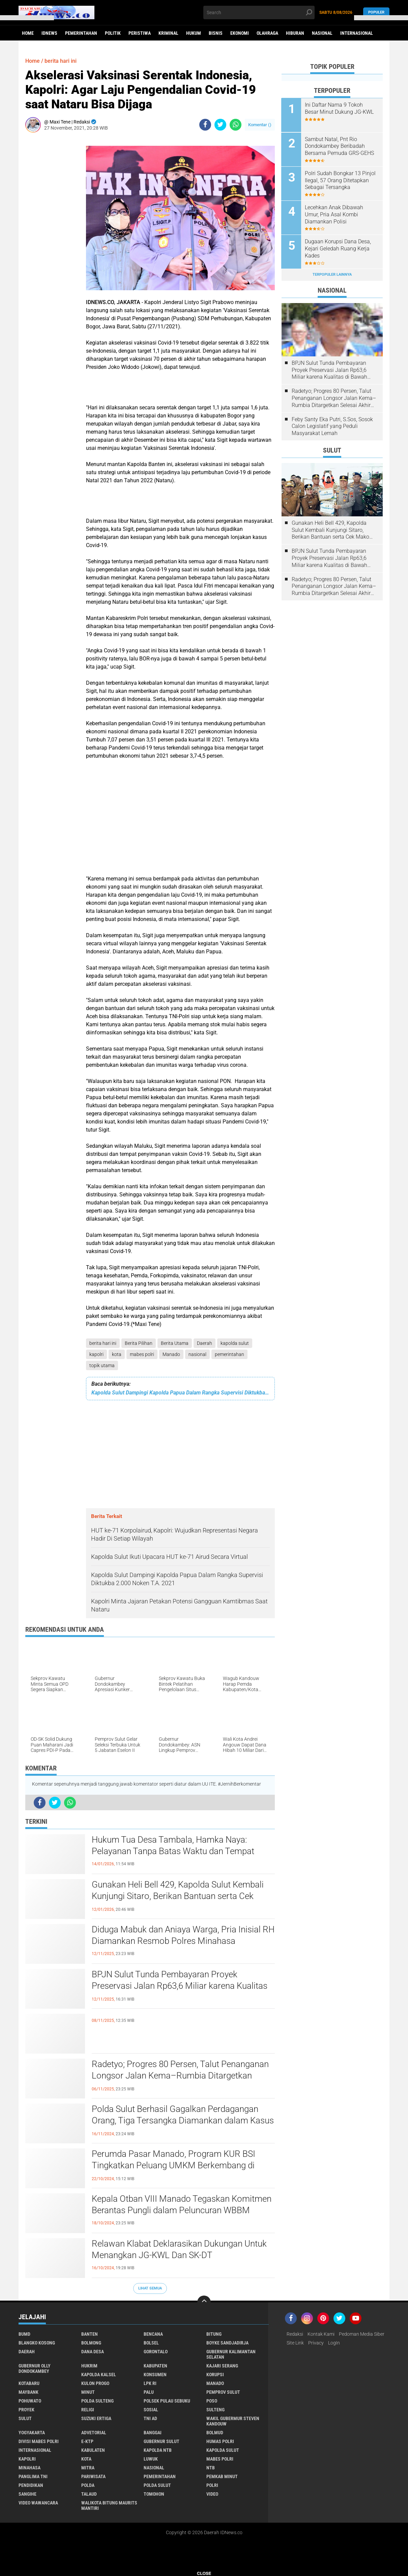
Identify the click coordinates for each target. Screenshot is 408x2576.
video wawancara (38, 2502)
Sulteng (215, 2409)
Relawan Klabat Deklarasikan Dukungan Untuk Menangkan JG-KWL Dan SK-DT (179, 2249)
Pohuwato (30, 2401)
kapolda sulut (235, 1343)
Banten (89, 2334)
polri (212, 2485)
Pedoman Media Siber (361, 2334)
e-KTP (87, 2441)
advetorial (93, 2432)
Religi (87, 2409)
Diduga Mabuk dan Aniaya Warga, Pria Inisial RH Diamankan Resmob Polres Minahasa (183, 1935)
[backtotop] (204, 2302)
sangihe (27, 2494)
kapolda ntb (158, 2450)
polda (87, 2485)
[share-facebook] (205, 125)
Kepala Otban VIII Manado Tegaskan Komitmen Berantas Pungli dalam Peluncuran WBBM (181, 2204)
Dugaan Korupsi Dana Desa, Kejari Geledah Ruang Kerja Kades (338, 248)
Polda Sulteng (97, 2401)
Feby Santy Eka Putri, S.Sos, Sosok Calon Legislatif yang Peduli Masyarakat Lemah (332, 426)
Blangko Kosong (37, 2342)
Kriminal (168, 33)
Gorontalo (156, 2351)
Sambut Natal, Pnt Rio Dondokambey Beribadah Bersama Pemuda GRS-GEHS (339, 146)
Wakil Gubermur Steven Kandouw (232, 2421)
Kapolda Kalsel (98, 2374)
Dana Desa (92, 2351)
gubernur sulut (161, 2441)
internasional (35, 2450)
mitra (87, 2467)
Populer (376, 12)
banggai (153, 2432)
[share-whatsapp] (235, 125)
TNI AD (150, 2418)
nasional (197, 1354)
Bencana (153, 2334)
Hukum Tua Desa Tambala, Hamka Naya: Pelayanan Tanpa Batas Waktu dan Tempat (173, 1845)
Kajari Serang (222, 2365)
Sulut (25, 2418)
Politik (113, 33)
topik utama (102, 1365)
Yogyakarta (32, 2432)
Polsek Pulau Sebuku (167, 2401)
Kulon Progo (95, 2383)
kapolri (96, 1354)
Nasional (322, 33)
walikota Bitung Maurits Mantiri (109, 2505)
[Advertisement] (52, 239)
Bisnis (216, 33)
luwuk (151, 2459)
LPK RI (150, 2383)
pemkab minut (222, 2476)
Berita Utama (174, 1343)
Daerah (204, 1343)
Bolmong (91, 2342)
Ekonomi (239, 33)
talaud (89, 2494)
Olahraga (267, 33)
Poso (211, 2401)
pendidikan (31, 2485)
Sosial (151, 2409)
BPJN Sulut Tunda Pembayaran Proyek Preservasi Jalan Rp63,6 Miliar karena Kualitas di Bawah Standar (179, 1985)
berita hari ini (102, 1343)
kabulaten (93, 2450)
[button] (27, 17)
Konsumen (155, 2374)
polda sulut (157, 2485)
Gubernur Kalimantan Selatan (231, 2354)
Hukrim (89, 2365)
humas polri (220, 2441)
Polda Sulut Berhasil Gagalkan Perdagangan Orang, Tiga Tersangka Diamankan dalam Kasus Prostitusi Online (183, 2120)
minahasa (29, 2467)
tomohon (154, 2494)
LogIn (334, 2342)
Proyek (26, 2409)
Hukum (193, 33)
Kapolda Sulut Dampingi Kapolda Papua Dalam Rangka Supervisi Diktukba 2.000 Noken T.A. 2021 (180, 1392)
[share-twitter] (220, 125)
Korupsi (215, 2374)
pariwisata (93, 2476)
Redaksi (295, 2334)
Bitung (214, 2334)
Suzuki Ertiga (96, 2418)
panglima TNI (33, 2476)
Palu (149, 2392)
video (212, 2494)
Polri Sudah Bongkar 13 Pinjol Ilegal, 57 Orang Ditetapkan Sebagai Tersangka (340, 180)
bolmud (214, 2432)
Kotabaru (29, 2383)
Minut (88, 2392)
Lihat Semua (150, 2288)
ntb (210, 2467)
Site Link (295, 2342)
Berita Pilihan (138, 1343)
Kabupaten (155, 2365)
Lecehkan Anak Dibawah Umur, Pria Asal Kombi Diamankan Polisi (334, 214)
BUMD (24, 2334)
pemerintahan (229, 1354)
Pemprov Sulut (223, 2392)
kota (116, 1354)
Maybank (28, 2392)
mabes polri (142, 1354)
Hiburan (295, 33)
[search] (259, 12)
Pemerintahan (81, 33)
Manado (171, 1354)
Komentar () (259, 124)
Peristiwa (139, 33)
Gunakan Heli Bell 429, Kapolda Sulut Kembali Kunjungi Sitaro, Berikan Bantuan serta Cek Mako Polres (178, 1896)
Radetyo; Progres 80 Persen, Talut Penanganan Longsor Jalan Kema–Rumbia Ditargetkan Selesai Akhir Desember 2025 (180, 2075)
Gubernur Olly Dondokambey (35, 2368)
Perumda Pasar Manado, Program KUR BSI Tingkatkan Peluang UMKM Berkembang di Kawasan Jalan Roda (173, 2165)
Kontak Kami (321, 2334)
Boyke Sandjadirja (227, 2342)
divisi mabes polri (39, 2441)
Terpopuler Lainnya (332, 274)
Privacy (316, 2342)
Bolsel (151, 2342)
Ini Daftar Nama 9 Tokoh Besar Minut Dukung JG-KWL (339, 108)
